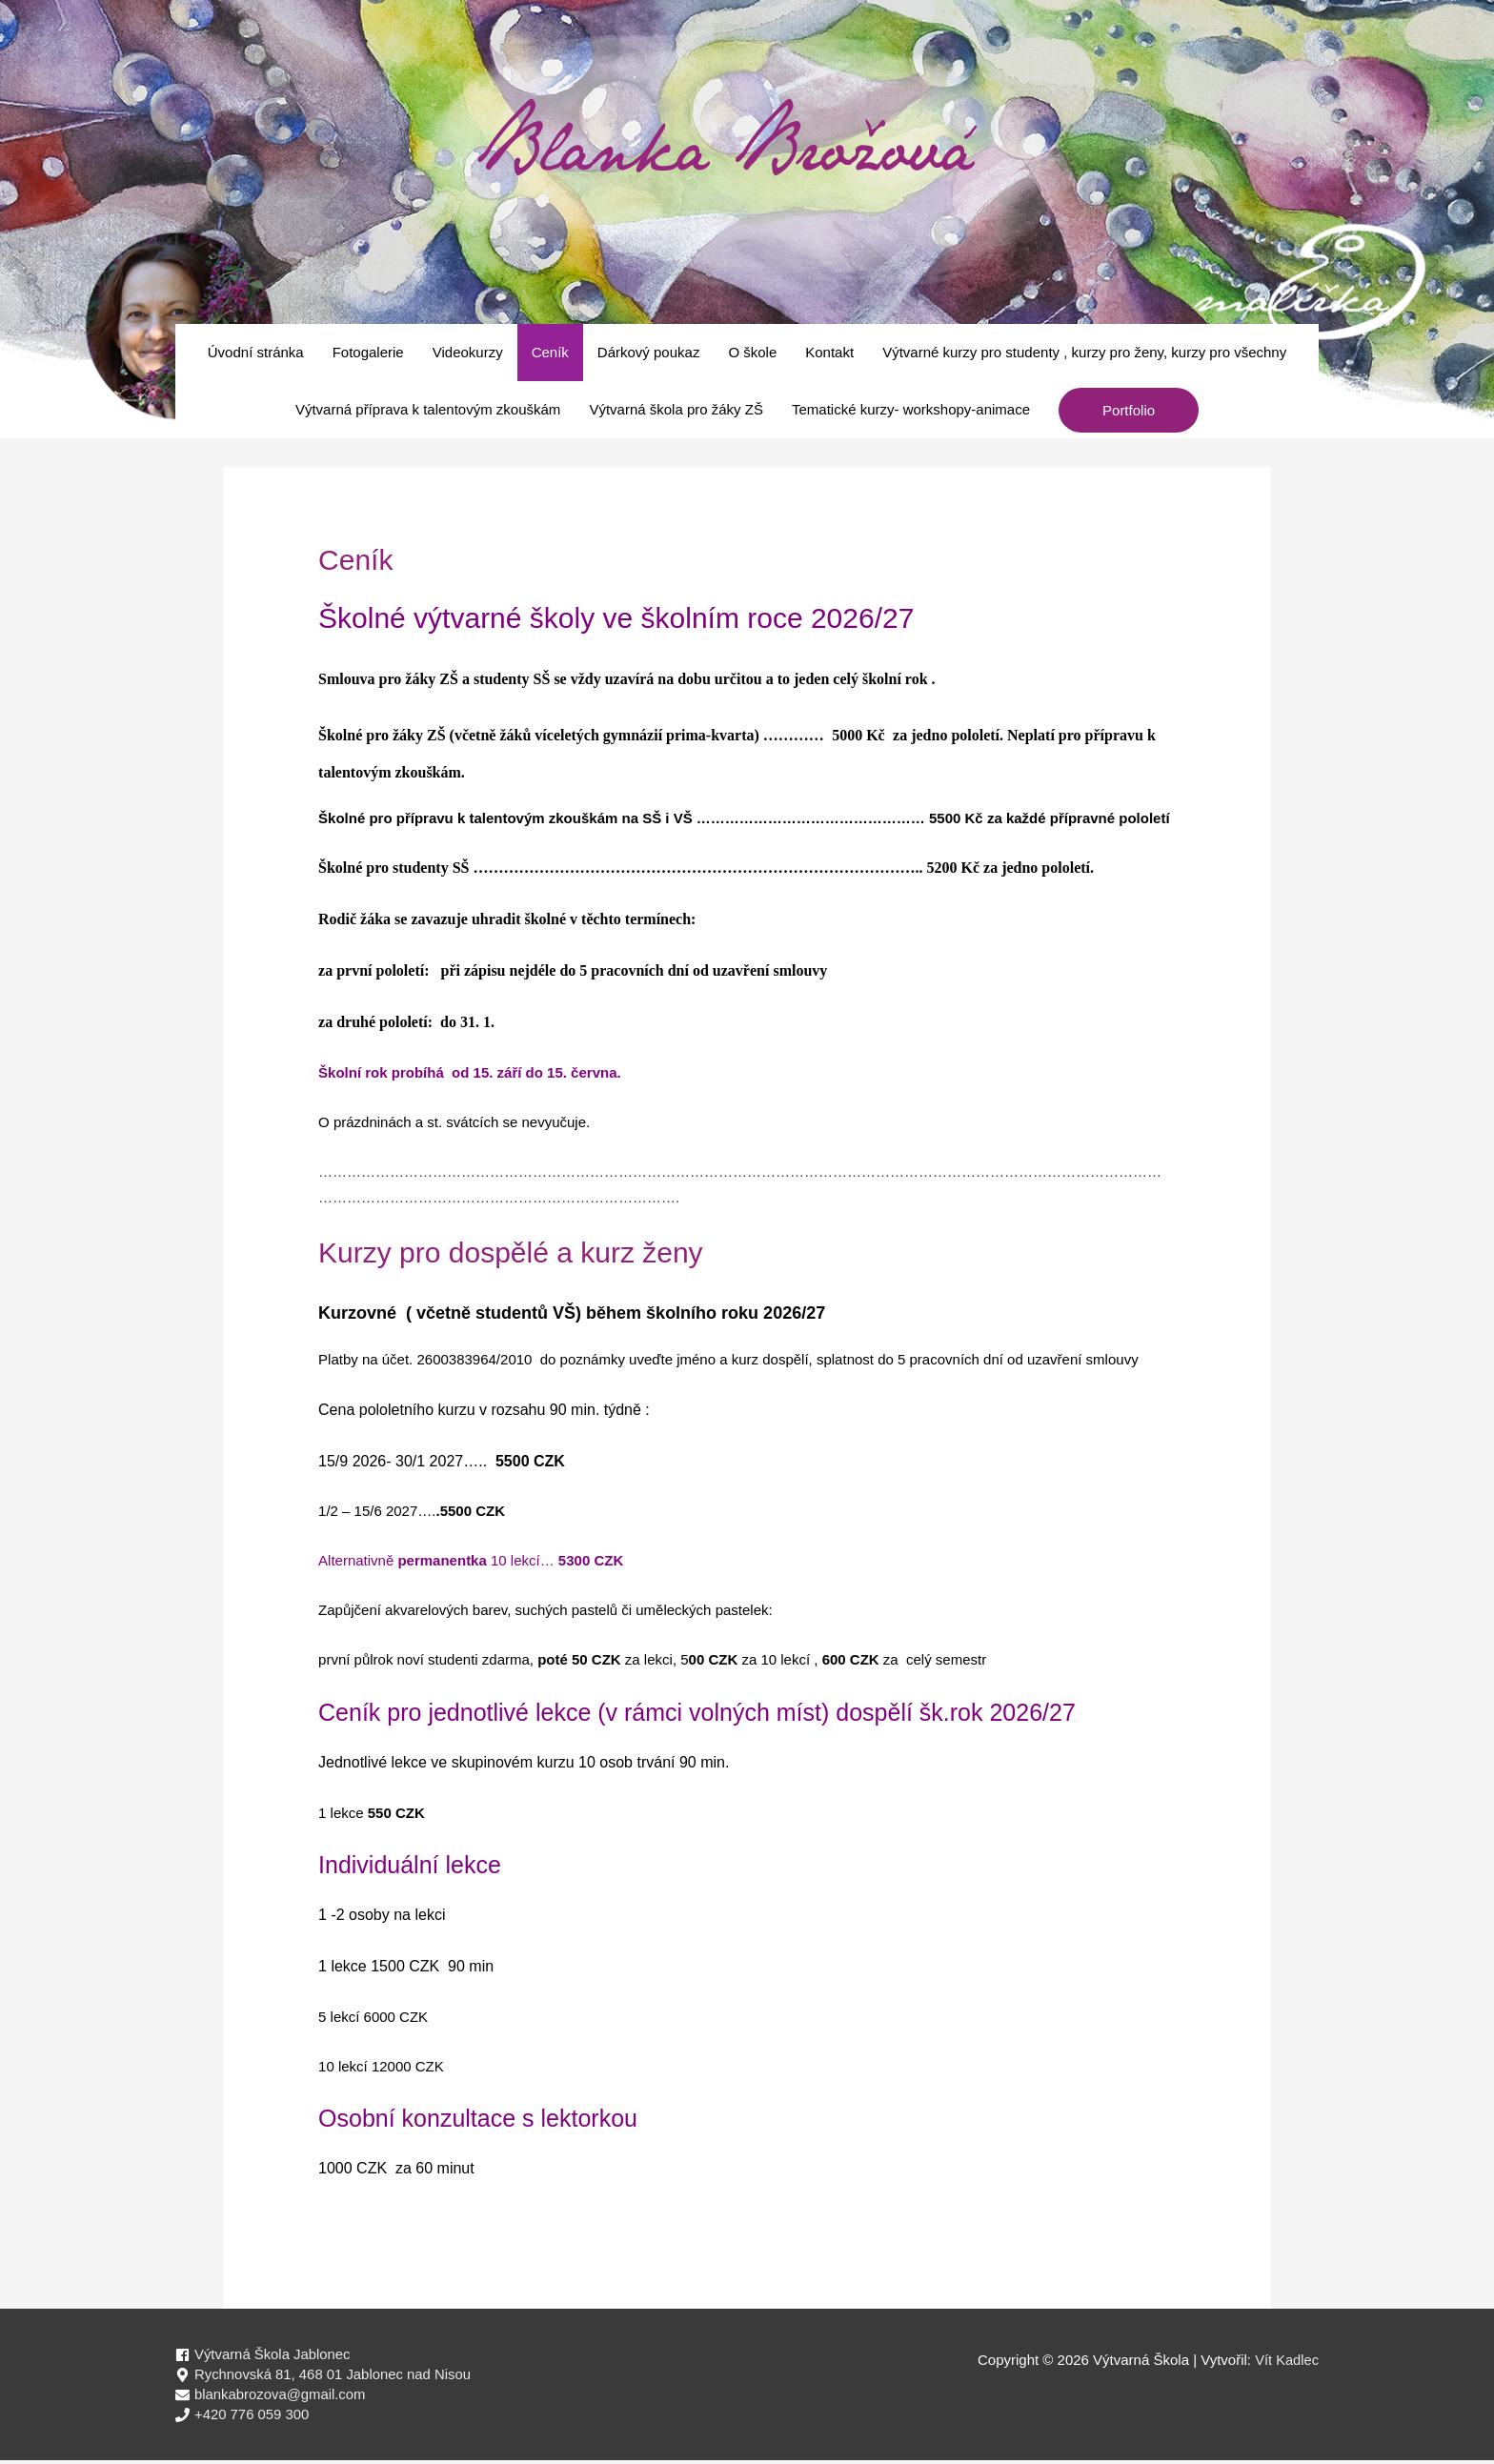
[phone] (242, 2418)
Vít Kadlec (1286, 2360)
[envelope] (271, 2397)
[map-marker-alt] (324, 2376)
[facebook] (263, 2355)
